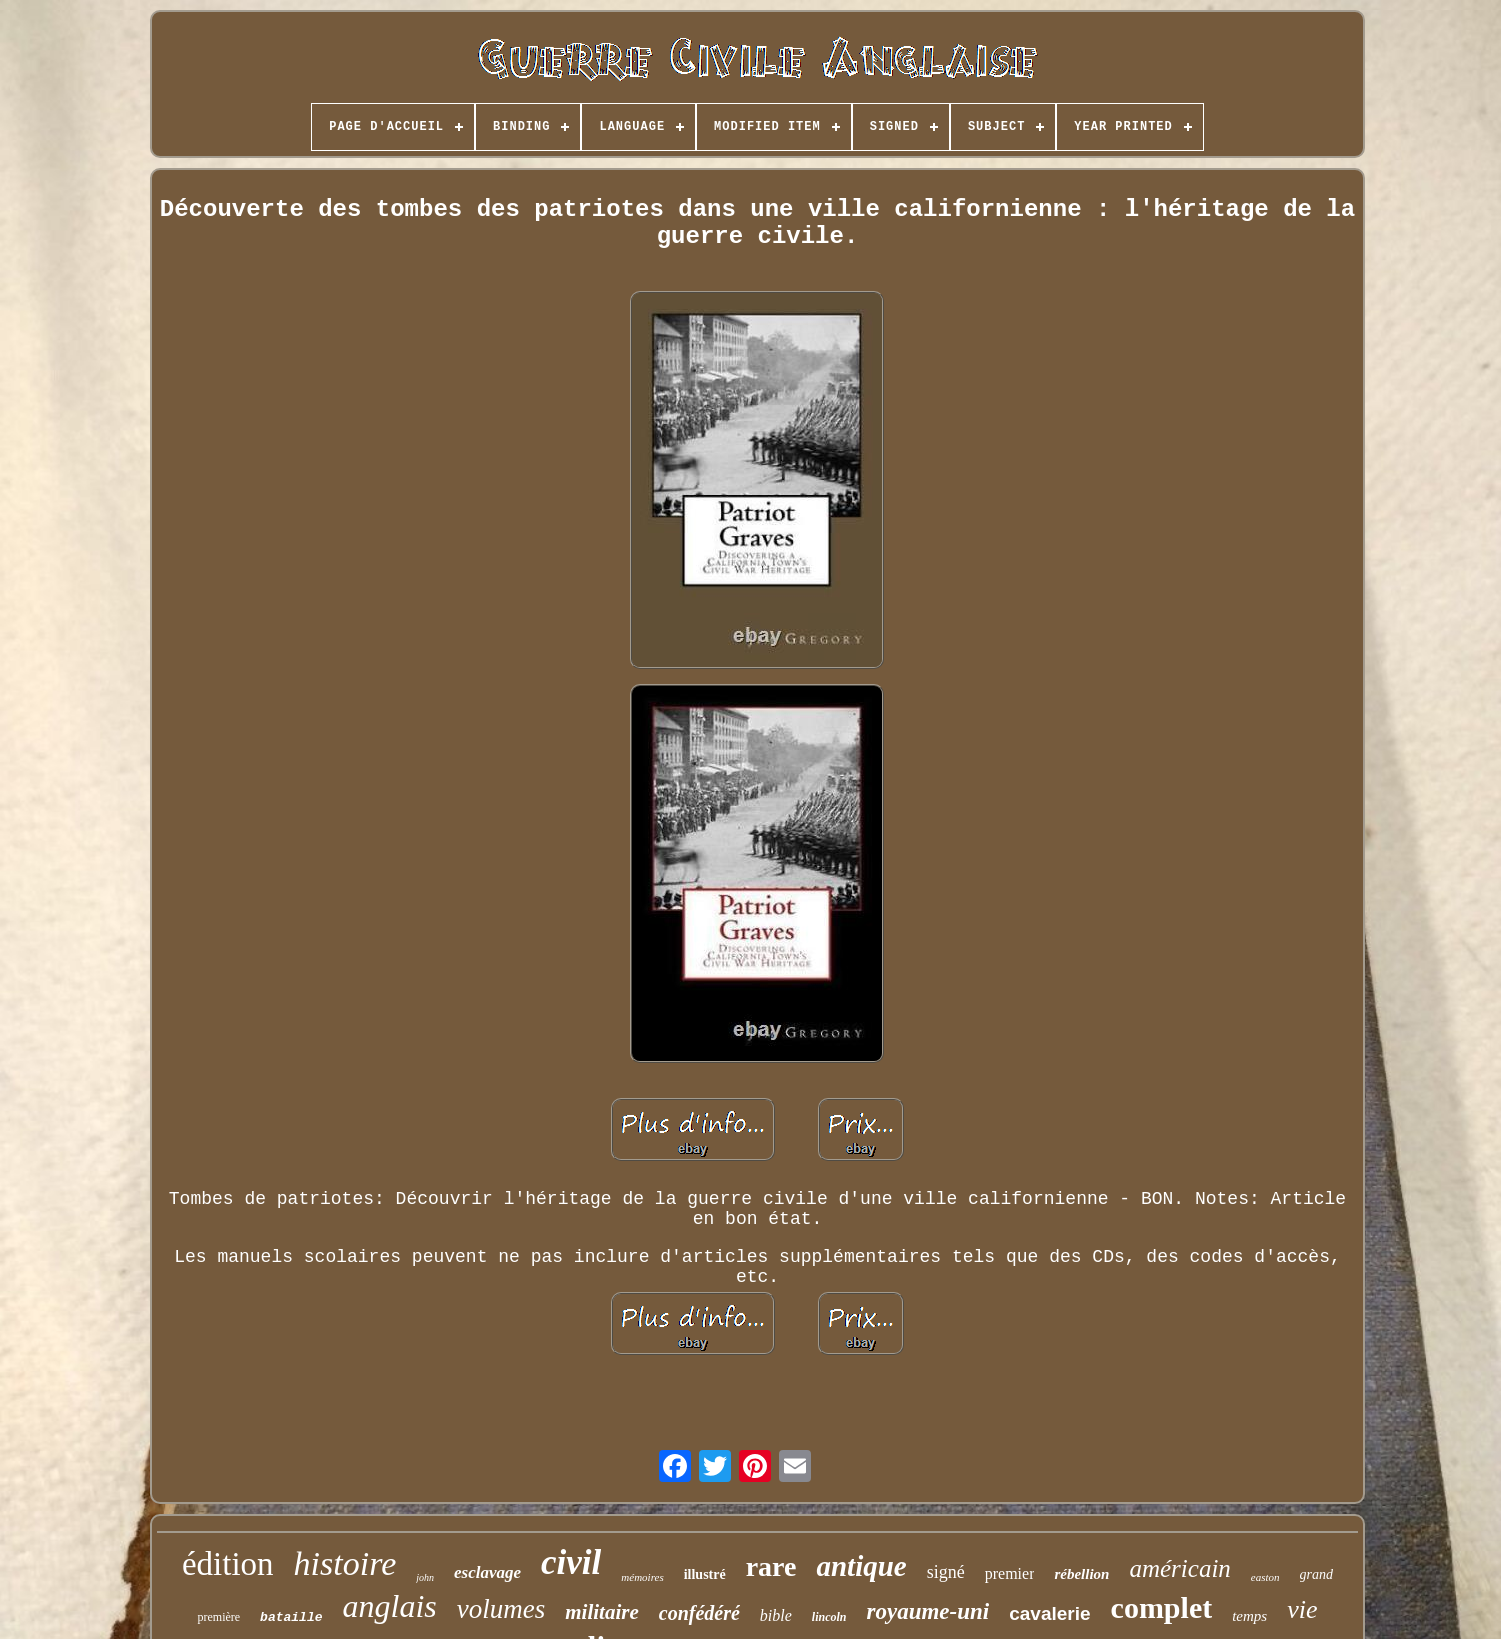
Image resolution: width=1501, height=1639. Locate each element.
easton (1265, 1577)
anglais (390, 1606)
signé (946, 1572)
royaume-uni (928, 1611)
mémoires (642, 1577)
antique (861, 1566)
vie (1302, 1609)
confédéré (699, 1613)
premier (1010, 1573)
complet (1162, 1607)
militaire (602, 1612)
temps (1249, 1616)
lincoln (829, 1617)
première (218, 1617)
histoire (345, 1563)
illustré (705, 1574)
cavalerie (1049, 1613)
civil (571, 1562)
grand (1316, 1574)
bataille (291, 1617)
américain (1179, 1568)
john (425, 1577)
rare (771, 1566)
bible (776, 1615)
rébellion (1081, 1574)
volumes (501, 1609)
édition (228, 1564)
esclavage (487, 1572)
